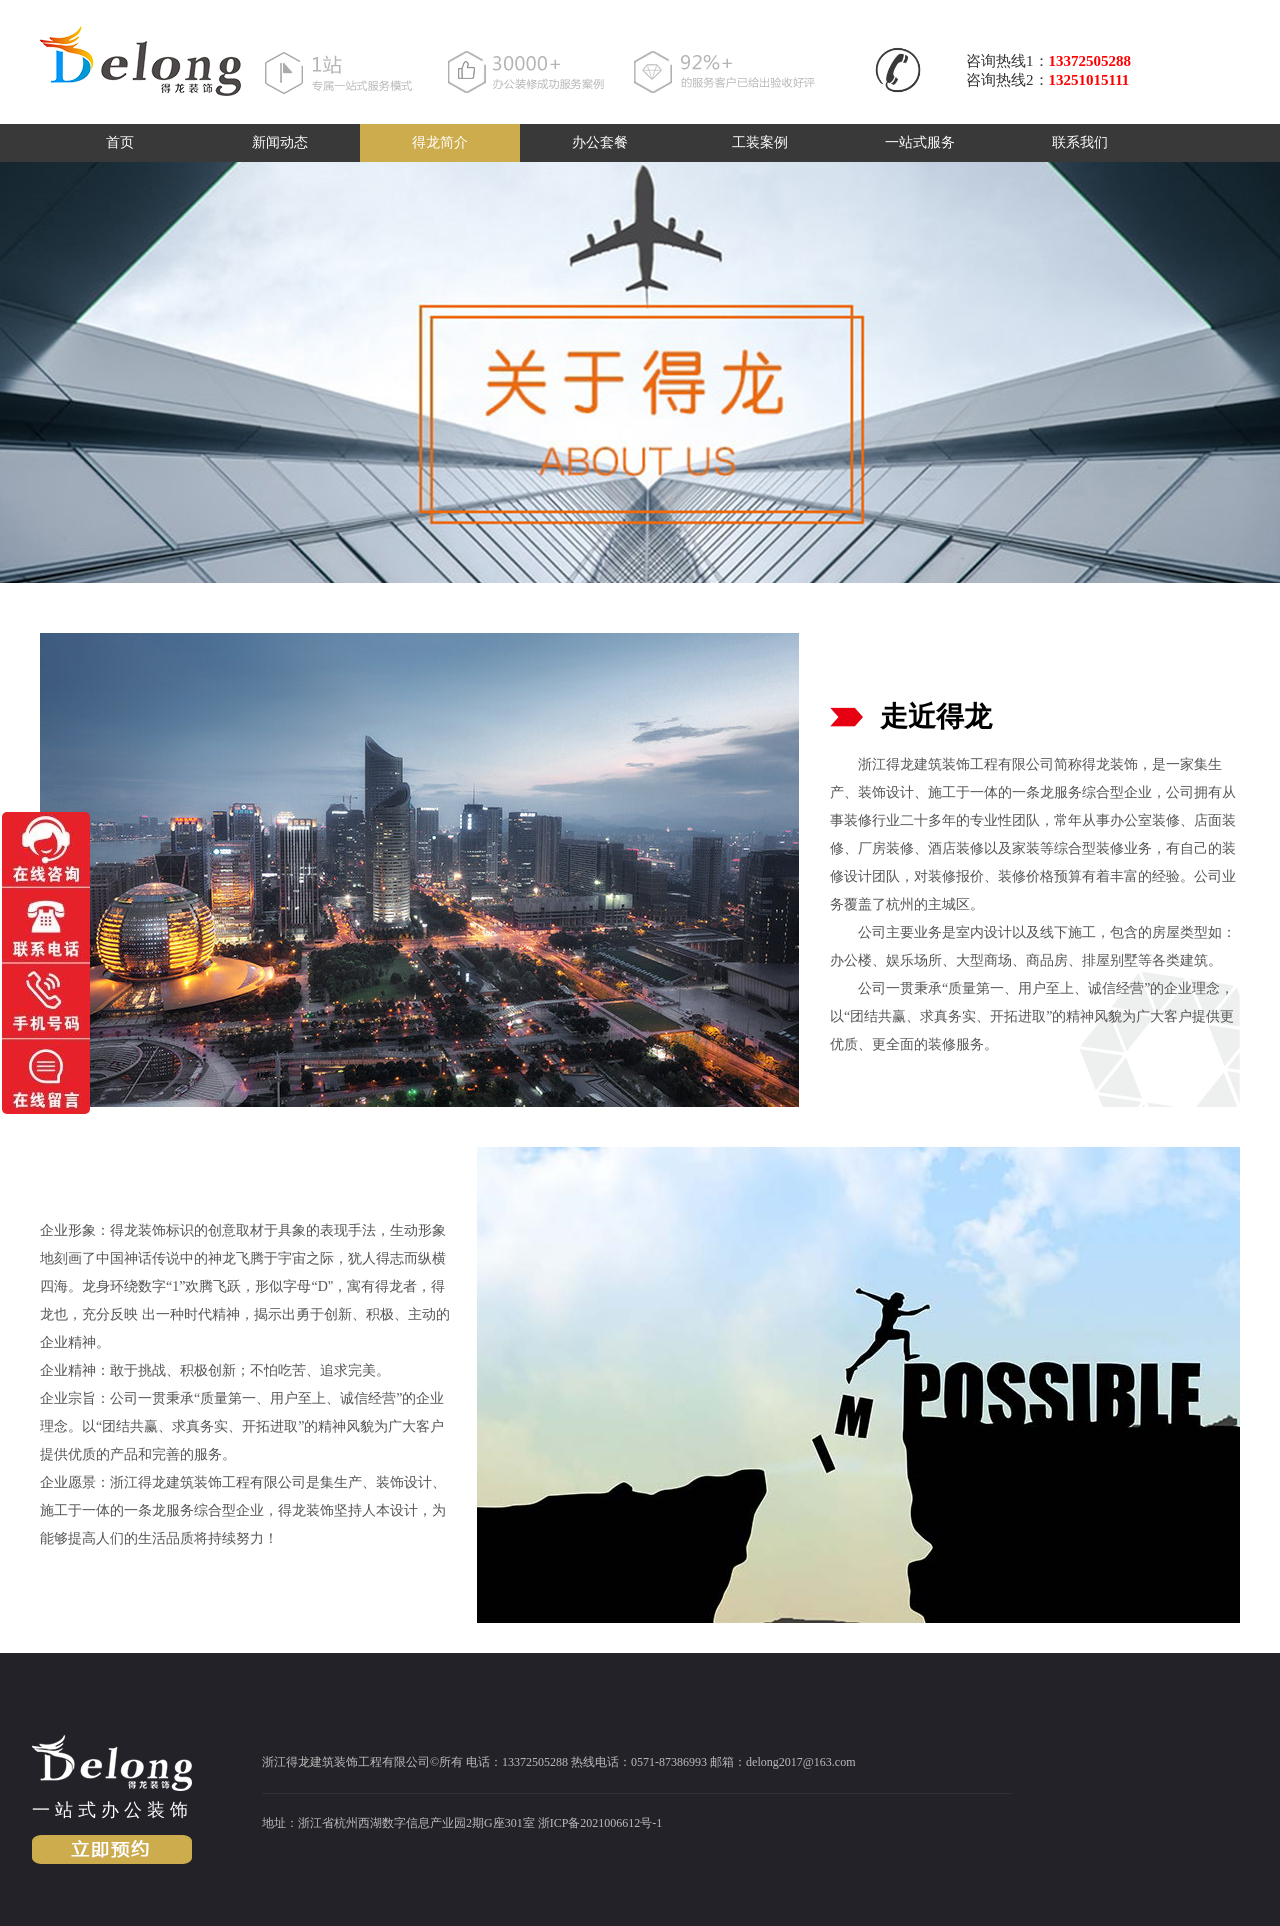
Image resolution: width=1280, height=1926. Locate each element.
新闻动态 (280, 142)
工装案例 (760, 142)
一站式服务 (920, 142)
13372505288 (1090, 61)
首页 (120, 142)
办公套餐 (600, 142)
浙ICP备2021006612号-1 (600, 1823)
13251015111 (1089, 80)
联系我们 (1080, 142)
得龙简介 (440, 142)
